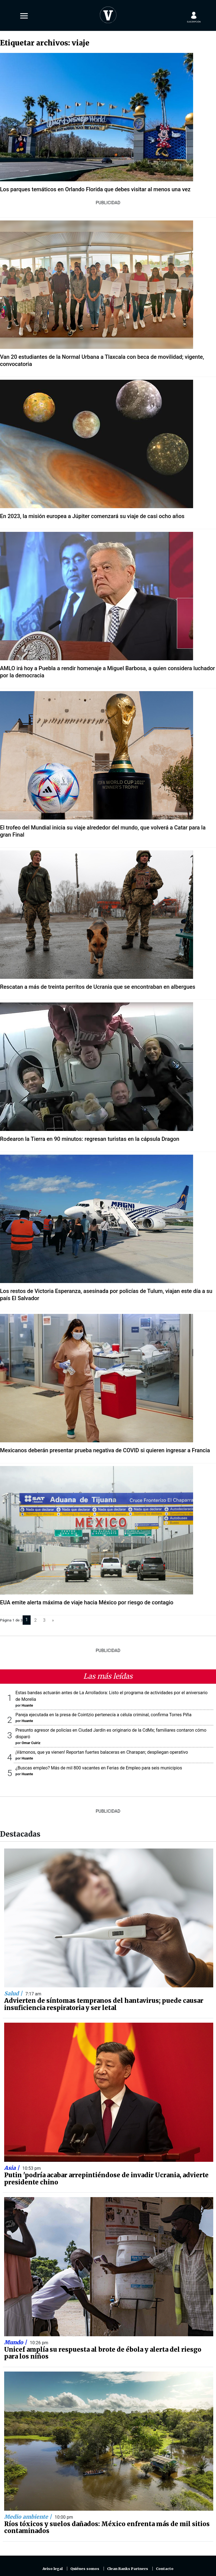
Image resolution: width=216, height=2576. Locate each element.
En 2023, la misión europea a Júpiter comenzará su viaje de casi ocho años (92, 516)
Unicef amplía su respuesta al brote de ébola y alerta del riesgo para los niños (102, 2353)
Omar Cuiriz (31, 1743)
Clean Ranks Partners (127, 2568)
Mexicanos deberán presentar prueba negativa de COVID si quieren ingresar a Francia (105, 1450)
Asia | (12, 2168)
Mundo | (16, 2342)
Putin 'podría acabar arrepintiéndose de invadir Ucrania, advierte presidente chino (106, 2178)
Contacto (165, 2568)
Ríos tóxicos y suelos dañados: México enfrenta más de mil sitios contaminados (107, 2527)
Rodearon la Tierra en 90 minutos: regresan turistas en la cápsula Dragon (89, 1139)
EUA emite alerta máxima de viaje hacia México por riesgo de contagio (86, 1602)
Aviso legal (52, 2568)
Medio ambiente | (28, 2516)
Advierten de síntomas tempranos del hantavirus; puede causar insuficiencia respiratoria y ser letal (103, 2004)
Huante (27, 1705)
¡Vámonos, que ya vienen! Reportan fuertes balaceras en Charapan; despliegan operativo (101, 1752)
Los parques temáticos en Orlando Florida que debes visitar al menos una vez (95, 189)
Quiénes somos (84, 2568)
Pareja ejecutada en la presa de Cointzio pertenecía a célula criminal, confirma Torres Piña (103, 1714)
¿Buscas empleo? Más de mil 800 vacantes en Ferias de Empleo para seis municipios (98, 1768)
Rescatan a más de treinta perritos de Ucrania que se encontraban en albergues (97, 986)
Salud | (14, 1993)
